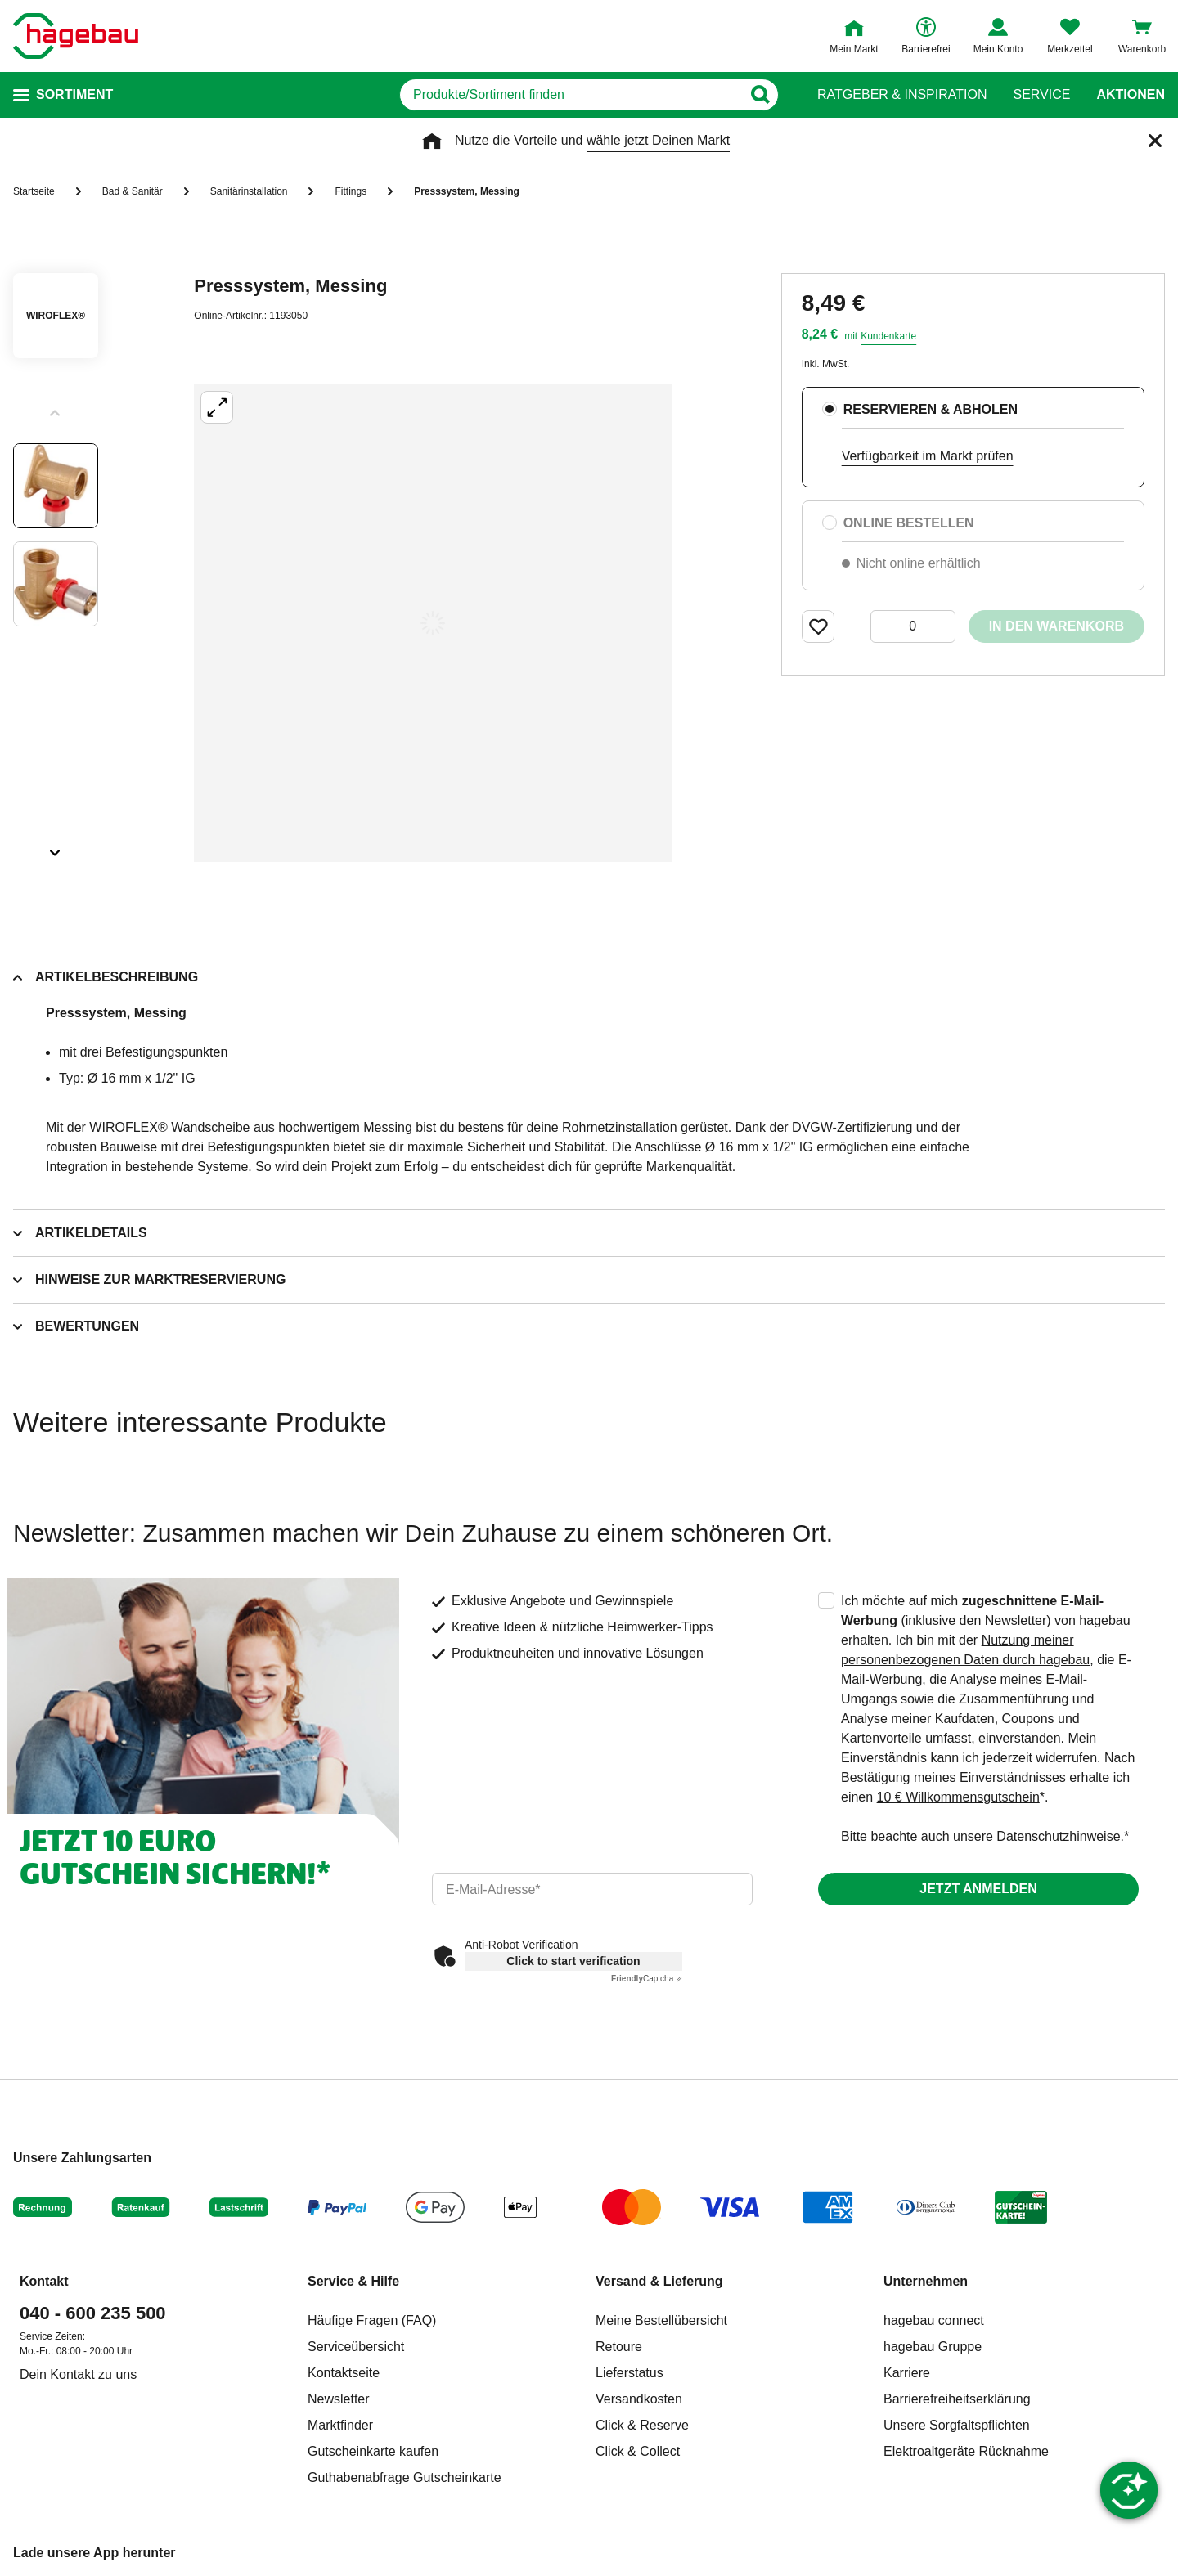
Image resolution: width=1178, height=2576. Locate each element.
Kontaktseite (344, 2373)
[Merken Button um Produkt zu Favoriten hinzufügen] (818, 626)
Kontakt (44, 2281)
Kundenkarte (888, 336)
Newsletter (339, 2399)
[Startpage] (75, 36)
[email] (592, 1889)
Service (1041, 94)
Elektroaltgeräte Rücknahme (966, 2451)
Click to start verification (573, 1961)
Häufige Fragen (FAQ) (372, 2320)
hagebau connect (934, 2320)
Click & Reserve (642, 2425)
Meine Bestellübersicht (661, 2320)
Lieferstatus (629, 2373)
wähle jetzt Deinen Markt (658, 140)
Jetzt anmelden (977, 1889)
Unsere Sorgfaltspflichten (957, 2425)
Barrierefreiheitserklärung (957, 2399)
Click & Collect (638, 2451)
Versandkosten (639, 2399)
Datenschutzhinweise (1058, 1836)
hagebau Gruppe (933, 2347)
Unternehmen (926, 2281)
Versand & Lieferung (659, 2281)
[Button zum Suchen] (759, 94)
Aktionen (1130, 94)
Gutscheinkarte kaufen (373, 2451)
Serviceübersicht (356, 2347)
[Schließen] (1155, 140)
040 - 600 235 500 (93, 2313)
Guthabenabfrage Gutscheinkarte (404, 2477)
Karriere (907, 2373)
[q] (570, 94)
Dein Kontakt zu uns (78, 2374)
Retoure (619, 2347)
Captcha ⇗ (646, 1978)
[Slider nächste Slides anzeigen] (55, 847)
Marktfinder (340, 2425)
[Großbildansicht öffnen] (433, 623)
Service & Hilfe (353, 2281)
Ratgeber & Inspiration (902, 94)
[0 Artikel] (913, 626)
